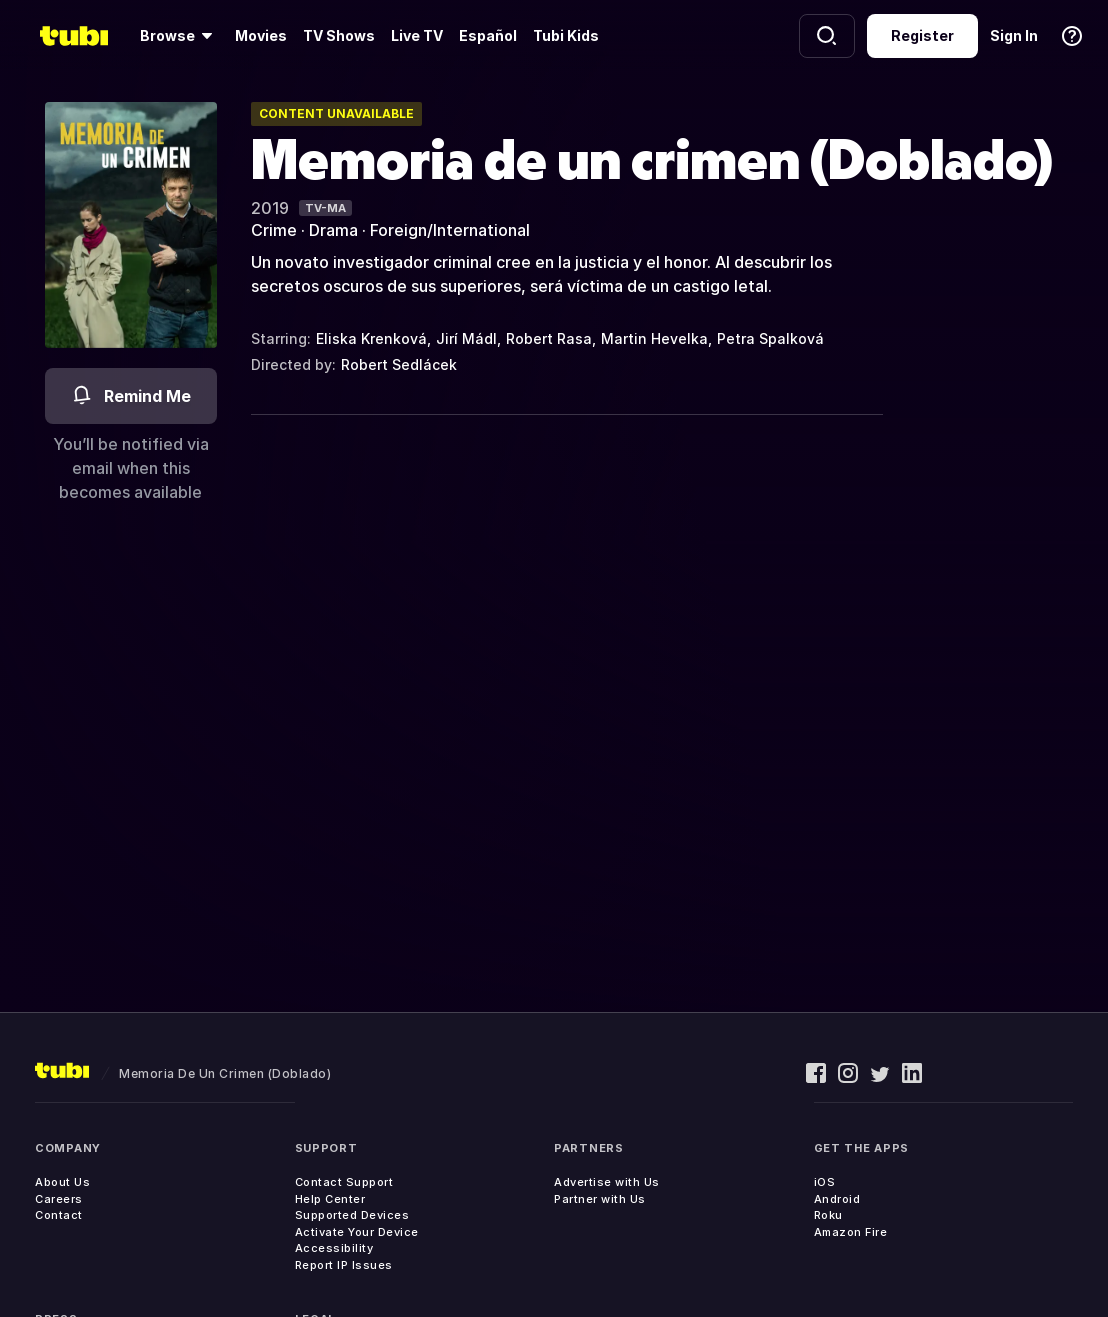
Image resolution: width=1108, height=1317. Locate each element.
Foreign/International (450, 230)
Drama (333, 230)
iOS (825, 1182)
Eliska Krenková (371, 338)
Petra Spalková (770, 338)
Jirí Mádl (466, 338)
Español (488, 35)
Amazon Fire (851, 1232)
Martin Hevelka (654, 338)
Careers (59, 1199)
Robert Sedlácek (399, 364)
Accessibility (334, 1248)
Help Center (330, 1199)
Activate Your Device (357, 1232)
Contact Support (344, 1182)
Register (922, 35)
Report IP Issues (344, 1265)
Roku (828, 1215)
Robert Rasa (549, 338)
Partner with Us (600, 1199)
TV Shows (339, 35)
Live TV (417, 35)
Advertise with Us (607, 1182)
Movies (261, 35)
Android (837, 1199)
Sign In (1014, 35)
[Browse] (179, 36)
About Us (62, 1182)
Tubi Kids (566, 35)
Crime (274, 230)
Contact (59, 1215)
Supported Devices (352, 1215)
